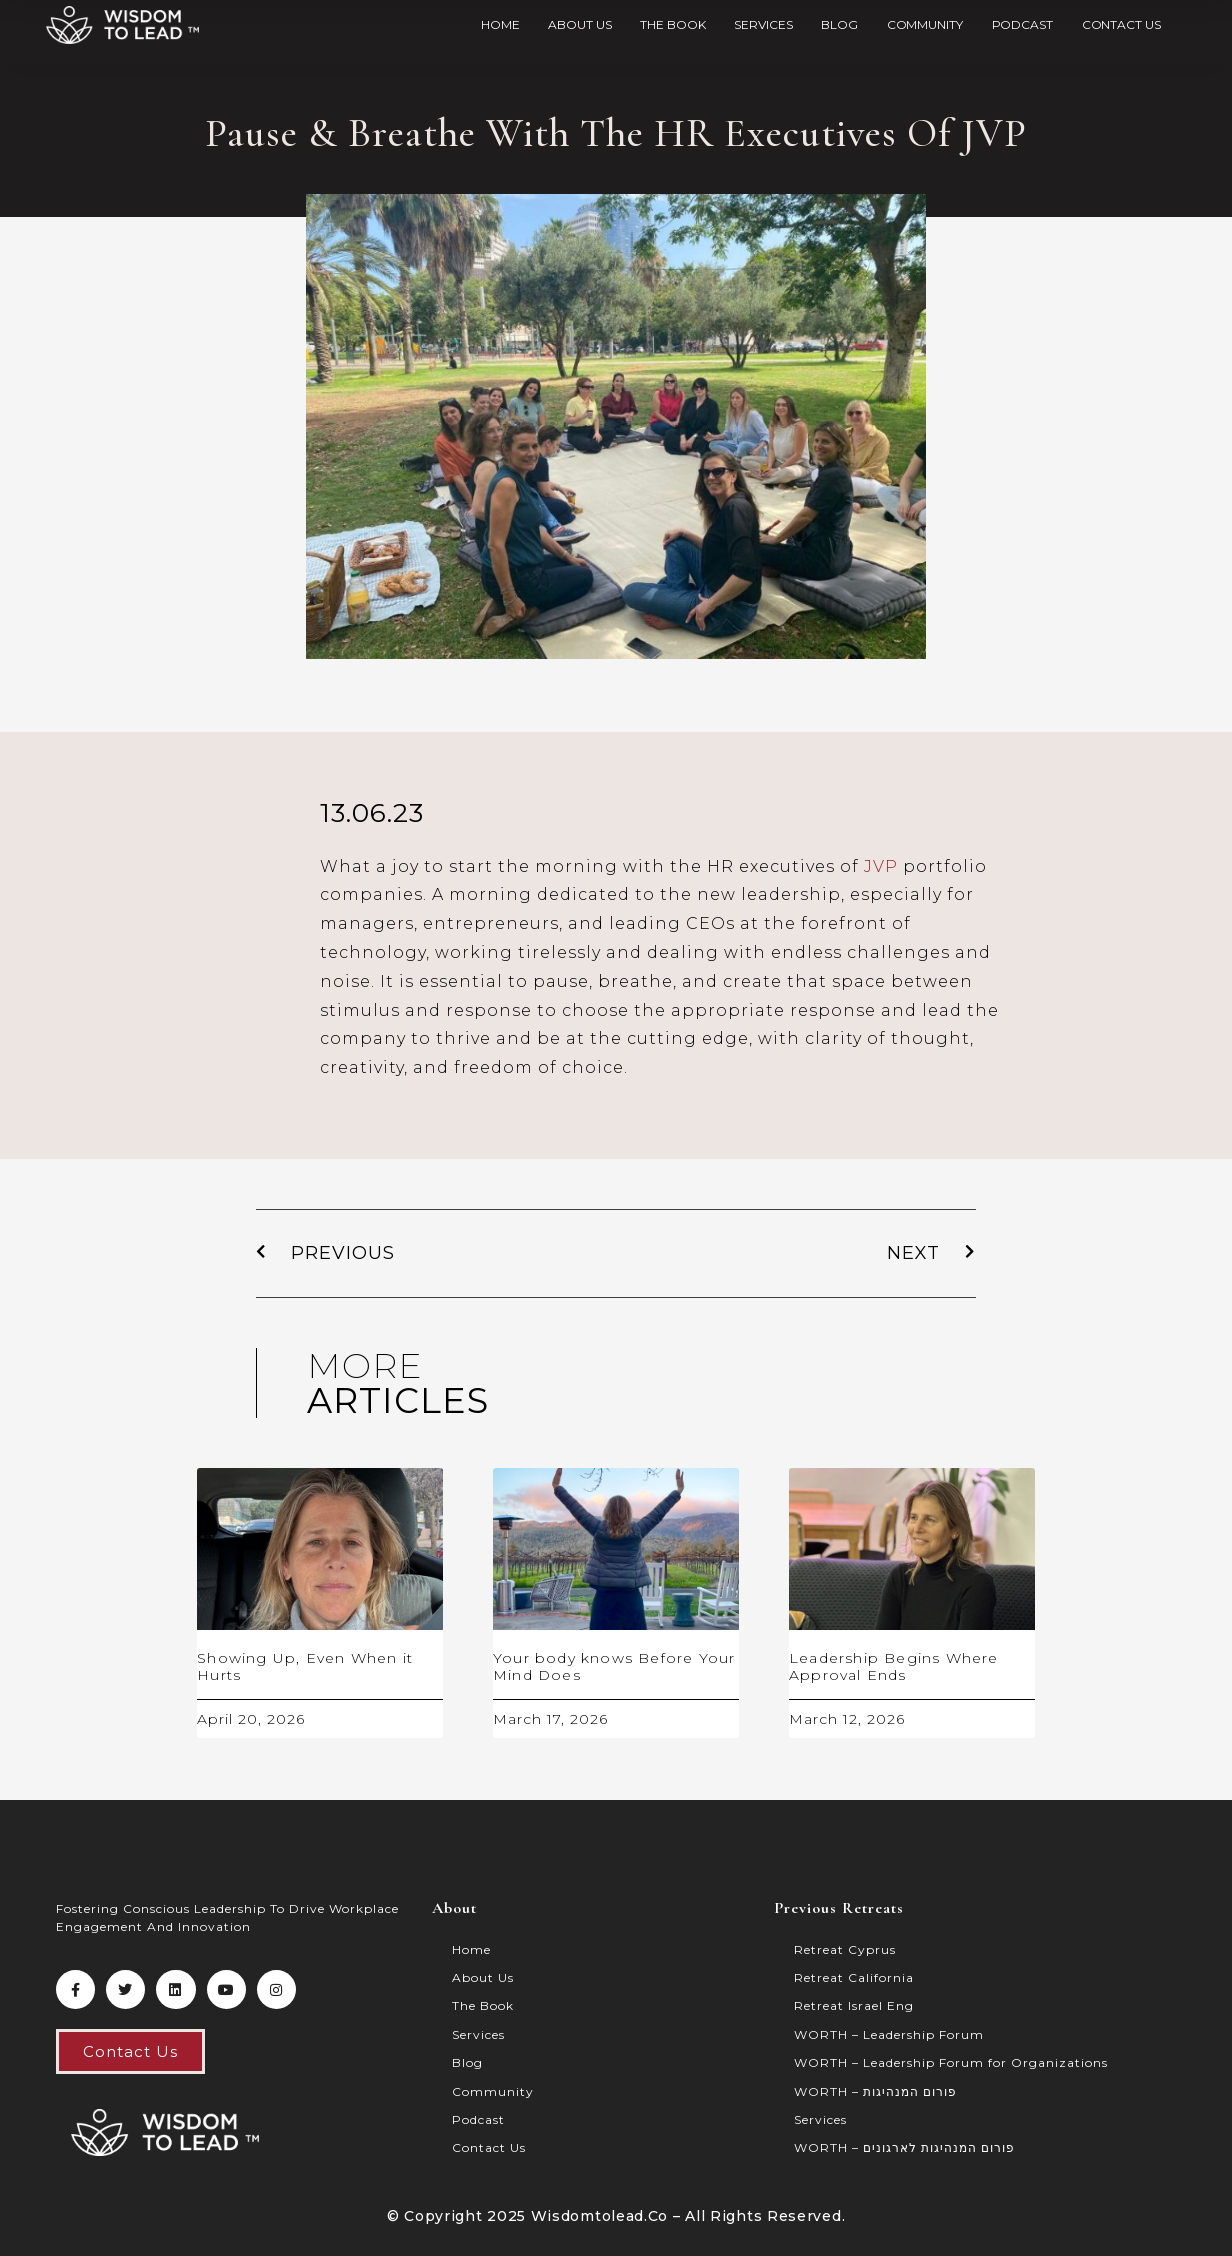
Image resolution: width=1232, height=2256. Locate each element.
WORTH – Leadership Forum (889, 2034)
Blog (839, 24)
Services (763, 24)
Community (925, 24)
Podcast (1022, 24)
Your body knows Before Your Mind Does (614, 1666)
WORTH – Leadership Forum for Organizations (951, 2062)
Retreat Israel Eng (854, 2005)
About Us (579, 24)
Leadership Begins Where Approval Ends (894, 1666)
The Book (672, 24)
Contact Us (1121, 24)
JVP (881, 866)
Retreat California (854, 1977)
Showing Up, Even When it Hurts (305, 1666)
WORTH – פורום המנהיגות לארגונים (904, 2147)
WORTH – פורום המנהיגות (875, 2091)
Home (500, 24)
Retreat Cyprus (845, 1949)
